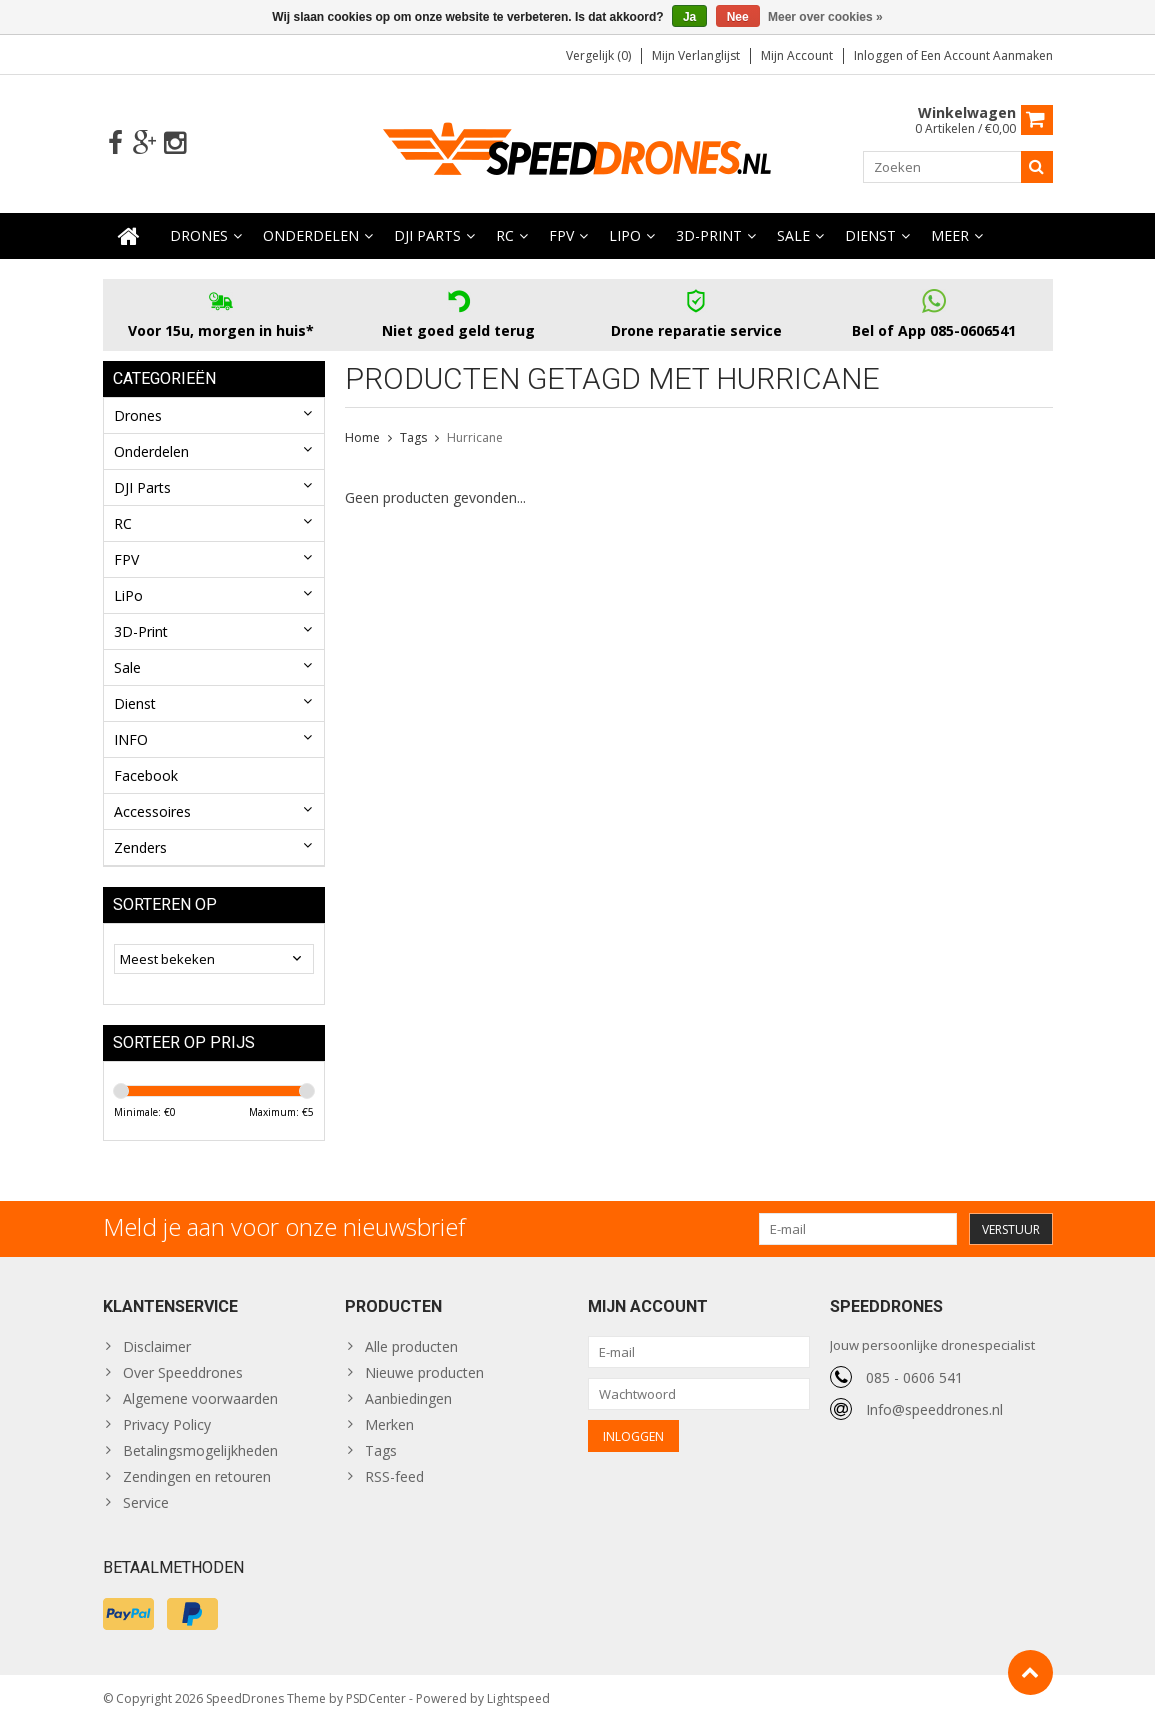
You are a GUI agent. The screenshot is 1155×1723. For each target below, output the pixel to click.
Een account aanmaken (987, 55)
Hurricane (475, 437)
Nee (738, 17)
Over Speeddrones (183, 1372)
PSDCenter (376, 1698)
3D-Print (709, 235)
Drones (199, 235)
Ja (689, 17)
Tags (413, 437)
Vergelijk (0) (598, 55)
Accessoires (152, 811)
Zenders (140, 847)
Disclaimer (157, 1346)
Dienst (870, 235)
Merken (389, 1424)
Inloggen (880, 55)
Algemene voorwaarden (200, 1398)
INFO (131, 739)
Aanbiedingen (408, 1398)
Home (362, 437)
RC (505, 235)
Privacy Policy (167, 1424)
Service (146, 1502)
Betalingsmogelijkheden (200, 1450)
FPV (561, 235)
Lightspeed (518, 1698)
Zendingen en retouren (197, 1476)
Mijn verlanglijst (696, 55)
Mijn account (797, 55)
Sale (793, 235)
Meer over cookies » (825, 17)
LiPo (625, 235)
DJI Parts (427, 235)
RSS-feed (394, 1476)
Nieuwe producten (424, 1372)
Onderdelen (311, 235)
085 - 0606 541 (914, 1377)
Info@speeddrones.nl (934, 1409)
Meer (950, 235)
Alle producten (411, 1346)
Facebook (146, 775)
